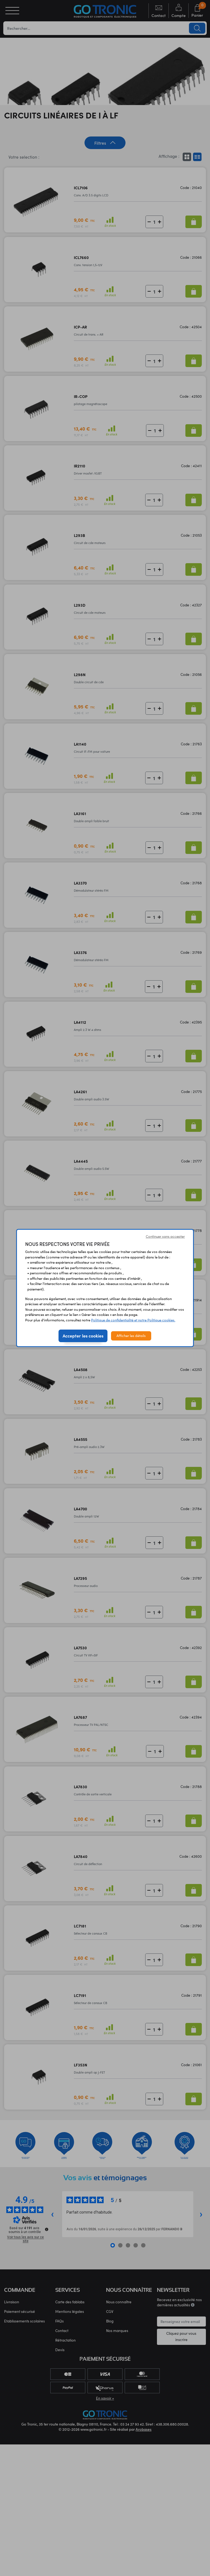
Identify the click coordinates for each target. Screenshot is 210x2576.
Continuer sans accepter (165, 1236)
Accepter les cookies (83, 1336)
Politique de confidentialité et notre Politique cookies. (133, 1320)
